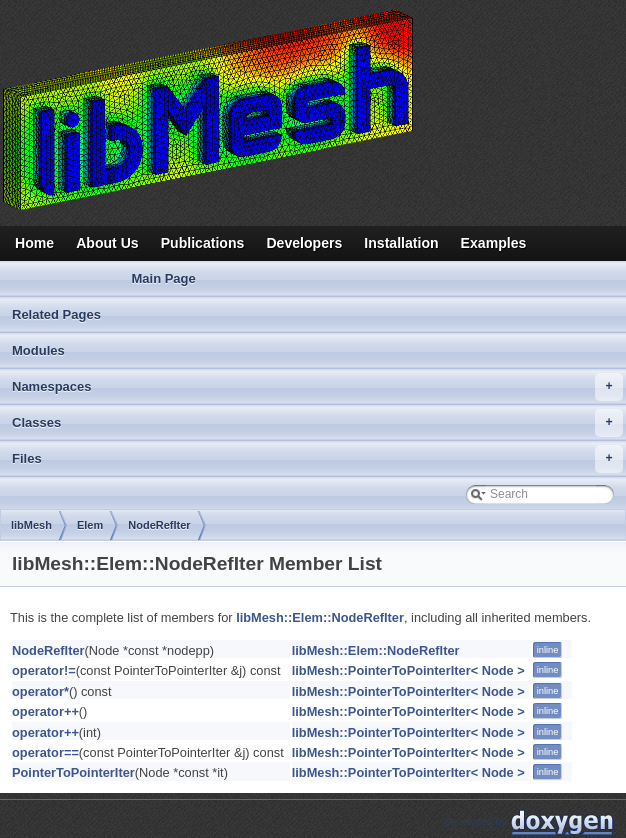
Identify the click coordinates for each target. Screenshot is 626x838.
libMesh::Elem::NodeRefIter (320, 617)
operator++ (45, 711)
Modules (38, 350)
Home (34, 243)
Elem (90, 525)
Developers (304, 243)
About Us (107, 243)
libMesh (31, 525)
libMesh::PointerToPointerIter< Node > (408, 670)
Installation (401, 243)
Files (317, 459)
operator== (45, 752)
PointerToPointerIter (73, 772)
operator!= (44, 670)
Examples (494, 243)
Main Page (163, 278)
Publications (203, 243)
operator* (40, 691)
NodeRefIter (159, 525)
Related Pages (56, 314)
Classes (317, 423)
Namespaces (317, 387)
